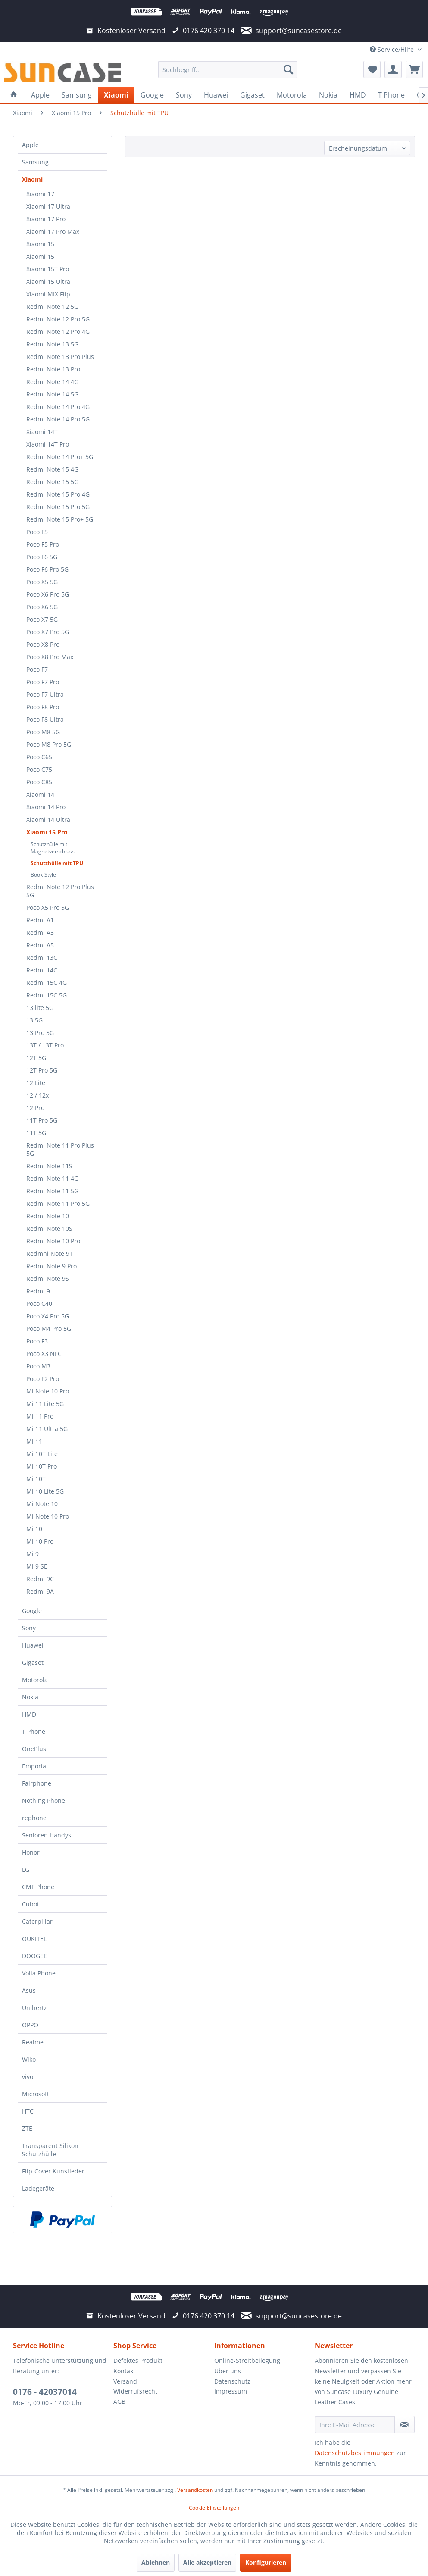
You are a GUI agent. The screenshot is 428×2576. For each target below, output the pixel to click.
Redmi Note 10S (49, 1228)
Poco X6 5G (42, 607)
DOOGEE (34, 1956)
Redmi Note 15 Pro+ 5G (59, 519)
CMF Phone (38, 1887)
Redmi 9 (38, 1291)
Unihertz (34, 2008)
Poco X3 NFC (44, 1353)
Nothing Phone (43, 1800)
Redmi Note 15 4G (52, 469)
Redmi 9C (40, 1579)
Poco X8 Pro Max (49, 657)
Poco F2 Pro (42, 1378)
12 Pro (35, 1108)
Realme (33, 2042)
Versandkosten (195, 2490)
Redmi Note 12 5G (52, 306)
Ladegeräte (38, 2188)
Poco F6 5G (41, 557)
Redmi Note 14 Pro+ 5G (59, 457)
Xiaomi (32, 179)
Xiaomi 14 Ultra (48, 819)
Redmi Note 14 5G (52, 394)
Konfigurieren (265, 2562)
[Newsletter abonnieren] (404, 2424)
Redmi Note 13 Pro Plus (60, 356)
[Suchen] (288, 69)
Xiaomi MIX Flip (48, 294)
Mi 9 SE (36, 1566)
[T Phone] (391, 95)
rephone (34, 1818)
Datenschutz (232, 2381)
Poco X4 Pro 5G (47, 1316)
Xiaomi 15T (42, 256)
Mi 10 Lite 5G (45, 1491)
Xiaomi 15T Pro (47, 269)
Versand (125, 2381)
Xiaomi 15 (40, 244)
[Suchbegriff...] (227, 69)
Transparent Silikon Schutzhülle (50, 2150)
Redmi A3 (40, 932)
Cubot (30, 1904)
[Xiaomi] (116, 95)
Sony (29, 1628)
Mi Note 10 (42, 1504)
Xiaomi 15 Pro (47, 832)
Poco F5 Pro (42, 544)
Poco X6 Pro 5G (47, 594)
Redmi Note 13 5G (52, 344)
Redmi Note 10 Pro (53, 1241)
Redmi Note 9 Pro (51, 1266)
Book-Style (43, 874)
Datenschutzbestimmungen (355, 2453)
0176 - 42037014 (45, 2391)
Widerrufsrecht (135, 2391)
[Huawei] (216, 95)
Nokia (30, 1697)
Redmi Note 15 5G (52, 482)
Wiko (29, 2059)
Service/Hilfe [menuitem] (393, 49)
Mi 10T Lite (42, 1454)
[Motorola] (292, 95)
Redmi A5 (40, 945)
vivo (27, 2077)
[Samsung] (77, 95)
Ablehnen (155, 2562)
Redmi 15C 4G (46, 982)
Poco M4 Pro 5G (48, 1328)
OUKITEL (34, 1938)
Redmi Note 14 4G (52, 381)
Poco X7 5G (42, 619)
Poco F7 (37, 669)
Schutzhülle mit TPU (57, 863)
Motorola (35, 1680)
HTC (28, 2111)
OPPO (30, 2025)
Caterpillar (37, 1921)
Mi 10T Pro (41, 1466)
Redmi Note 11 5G (52, 1191)
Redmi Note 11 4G (52, 1178)
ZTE (27, 2128)
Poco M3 (38, 1366)
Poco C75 (39, 769)
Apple (30, 145)
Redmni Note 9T (49, 1253)
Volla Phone (39, 1973)
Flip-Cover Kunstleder (53, 2171)
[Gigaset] (252, 95)
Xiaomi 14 (40, 794)
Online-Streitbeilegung (247, 2360)
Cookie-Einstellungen (214, 2507)
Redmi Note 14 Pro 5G (58, 419)
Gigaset (33, 1662)
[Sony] (184, 95)
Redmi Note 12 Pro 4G (58, 331)
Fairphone (36, 1783)
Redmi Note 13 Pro (53, 369)
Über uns (227, 2371)
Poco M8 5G (43, 732)
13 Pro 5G (40, 1033)
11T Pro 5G (41, 1120)
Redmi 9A (40, 1591)
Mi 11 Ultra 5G (47, 1429)
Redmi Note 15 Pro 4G (58, 494)
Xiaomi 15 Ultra (48, 281)
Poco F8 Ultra (45, 719)
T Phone (33, 1731)
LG (25, 1869)
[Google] (152, 95)
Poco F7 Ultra (45, 694)
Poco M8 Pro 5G (48, 744)
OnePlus (34, 1749)
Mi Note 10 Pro (47, 1391)
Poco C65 (39, 757)
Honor (31, 1852)
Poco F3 (37, 1341)
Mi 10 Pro (39, 1541)
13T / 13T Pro (45, 1045)
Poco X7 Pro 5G (47, 632)
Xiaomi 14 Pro (46, 807)
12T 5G (36, 1058)
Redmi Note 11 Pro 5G (58, 1203)
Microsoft (35, 2094)
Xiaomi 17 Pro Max (52, 231)
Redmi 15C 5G (46, 995)
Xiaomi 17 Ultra (48, 206)
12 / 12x (37, 1095)
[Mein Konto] (393, 69)
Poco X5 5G (42, 582)
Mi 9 (32, 1554)
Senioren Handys (46, 1835)
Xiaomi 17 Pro (46, 219)
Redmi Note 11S (49, 1166)
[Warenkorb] (414, 69)
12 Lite (35, 1083)
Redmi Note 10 (47, 1216)
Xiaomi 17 (40, 194)
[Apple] (40, 95)
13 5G (34, 1020)
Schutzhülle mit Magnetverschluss (53, 847)
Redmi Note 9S (47, 1278)
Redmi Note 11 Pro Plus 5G (60, 1149)
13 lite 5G (39, 1007)
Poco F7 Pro (42, 682)
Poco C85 (39, 782)
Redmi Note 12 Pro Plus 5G (60, 891)
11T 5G (36, 1133)
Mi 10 (34, 1529)
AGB (119, 2401)
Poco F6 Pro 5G (47, 569)
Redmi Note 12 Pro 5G (58, 319)
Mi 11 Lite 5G (45, 1404)
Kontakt (124, 2371)
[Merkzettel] (372, 69)
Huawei (33, 1645)
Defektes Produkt (137, 2360)
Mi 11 (34, 1441)
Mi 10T (36, 1479)
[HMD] (358, 95)
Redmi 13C (41, 957)
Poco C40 (39, 1303)
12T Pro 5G (41, 1070)
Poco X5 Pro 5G (47, 907)
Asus (29, 1990)
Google (32, 1611)
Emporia (34, 1766)
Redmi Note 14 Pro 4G (58, 407)
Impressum (230, 2391)
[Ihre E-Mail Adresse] (355, 2424)
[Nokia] (328, 95)
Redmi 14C (41, 970)
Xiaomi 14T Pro (47, 444)
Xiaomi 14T (42, 432)
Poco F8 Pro (42, 707)
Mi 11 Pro (39, 1416)
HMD (29, 1714)
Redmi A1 (40, 920)
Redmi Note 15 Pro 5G (58, 507)
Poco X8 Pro (42, 644)
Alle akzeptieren (207, 2562)
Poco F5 (37, 532)
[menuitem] (227, 69)
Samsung (35, 162)
